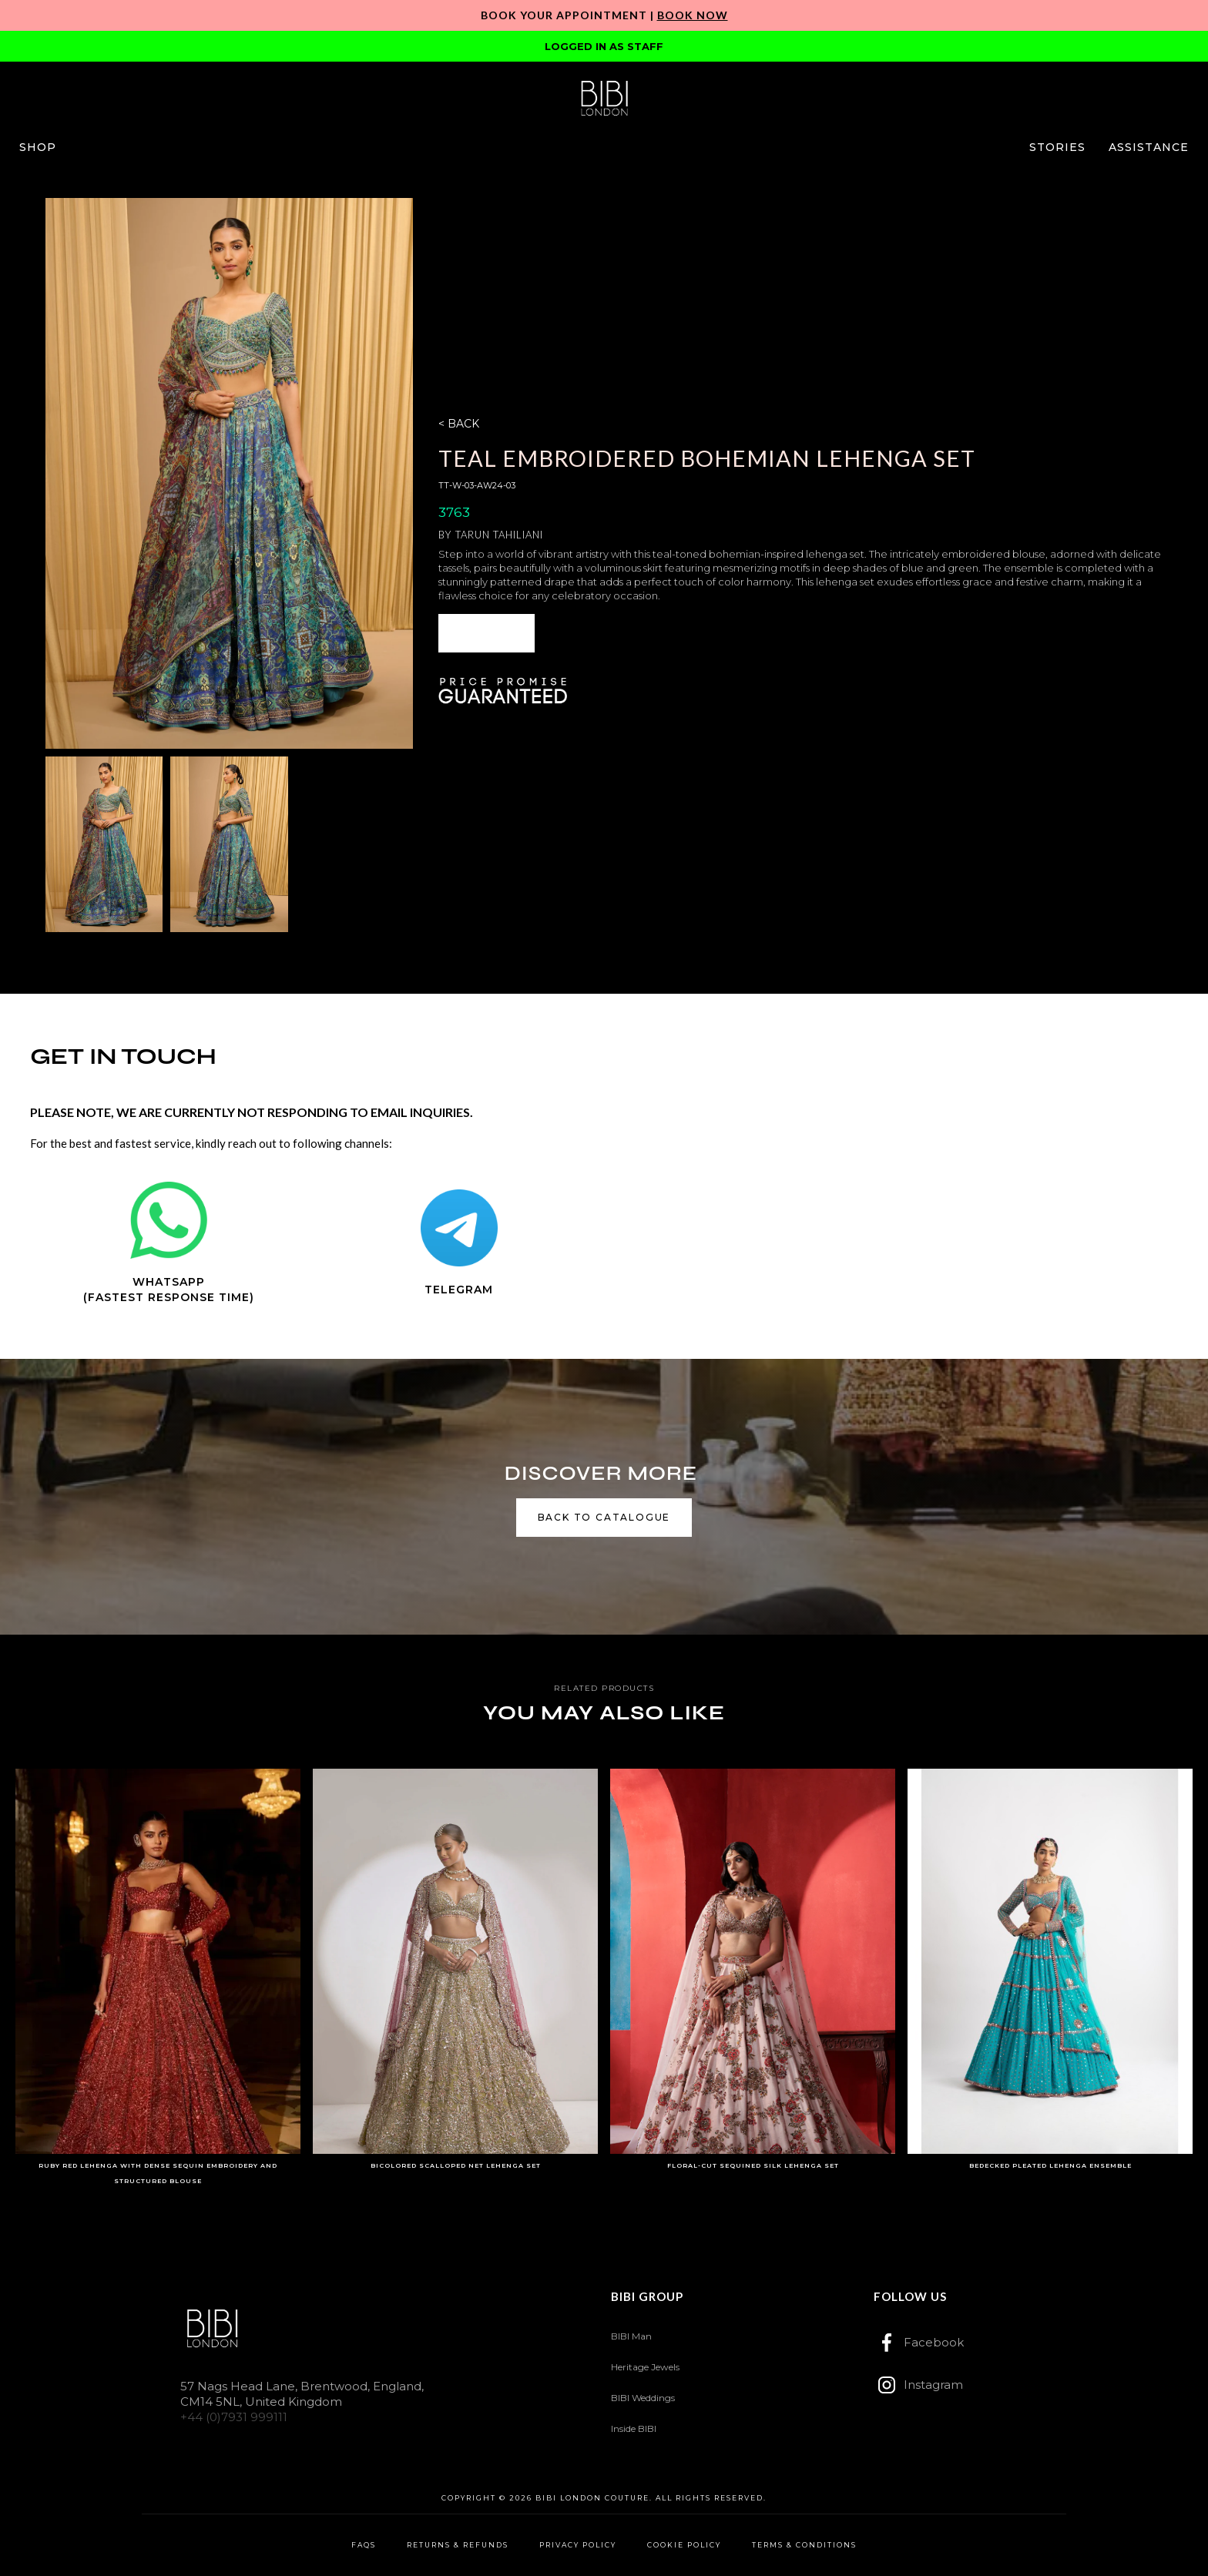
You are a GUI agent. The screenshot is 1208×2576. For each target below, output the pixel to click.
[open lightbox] (229, 473)
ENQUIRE (487, 633)
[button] (38, 147)
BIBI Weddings (643, 2397)
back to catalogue (604, 1517)
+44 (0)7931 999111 (233, 2417)
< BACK (458, 424)
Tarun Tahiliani (499, 534)
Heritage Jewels (645, 2367)
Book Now (692, 15)
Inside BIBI (633, 2428)
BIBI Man (631, 2336)
